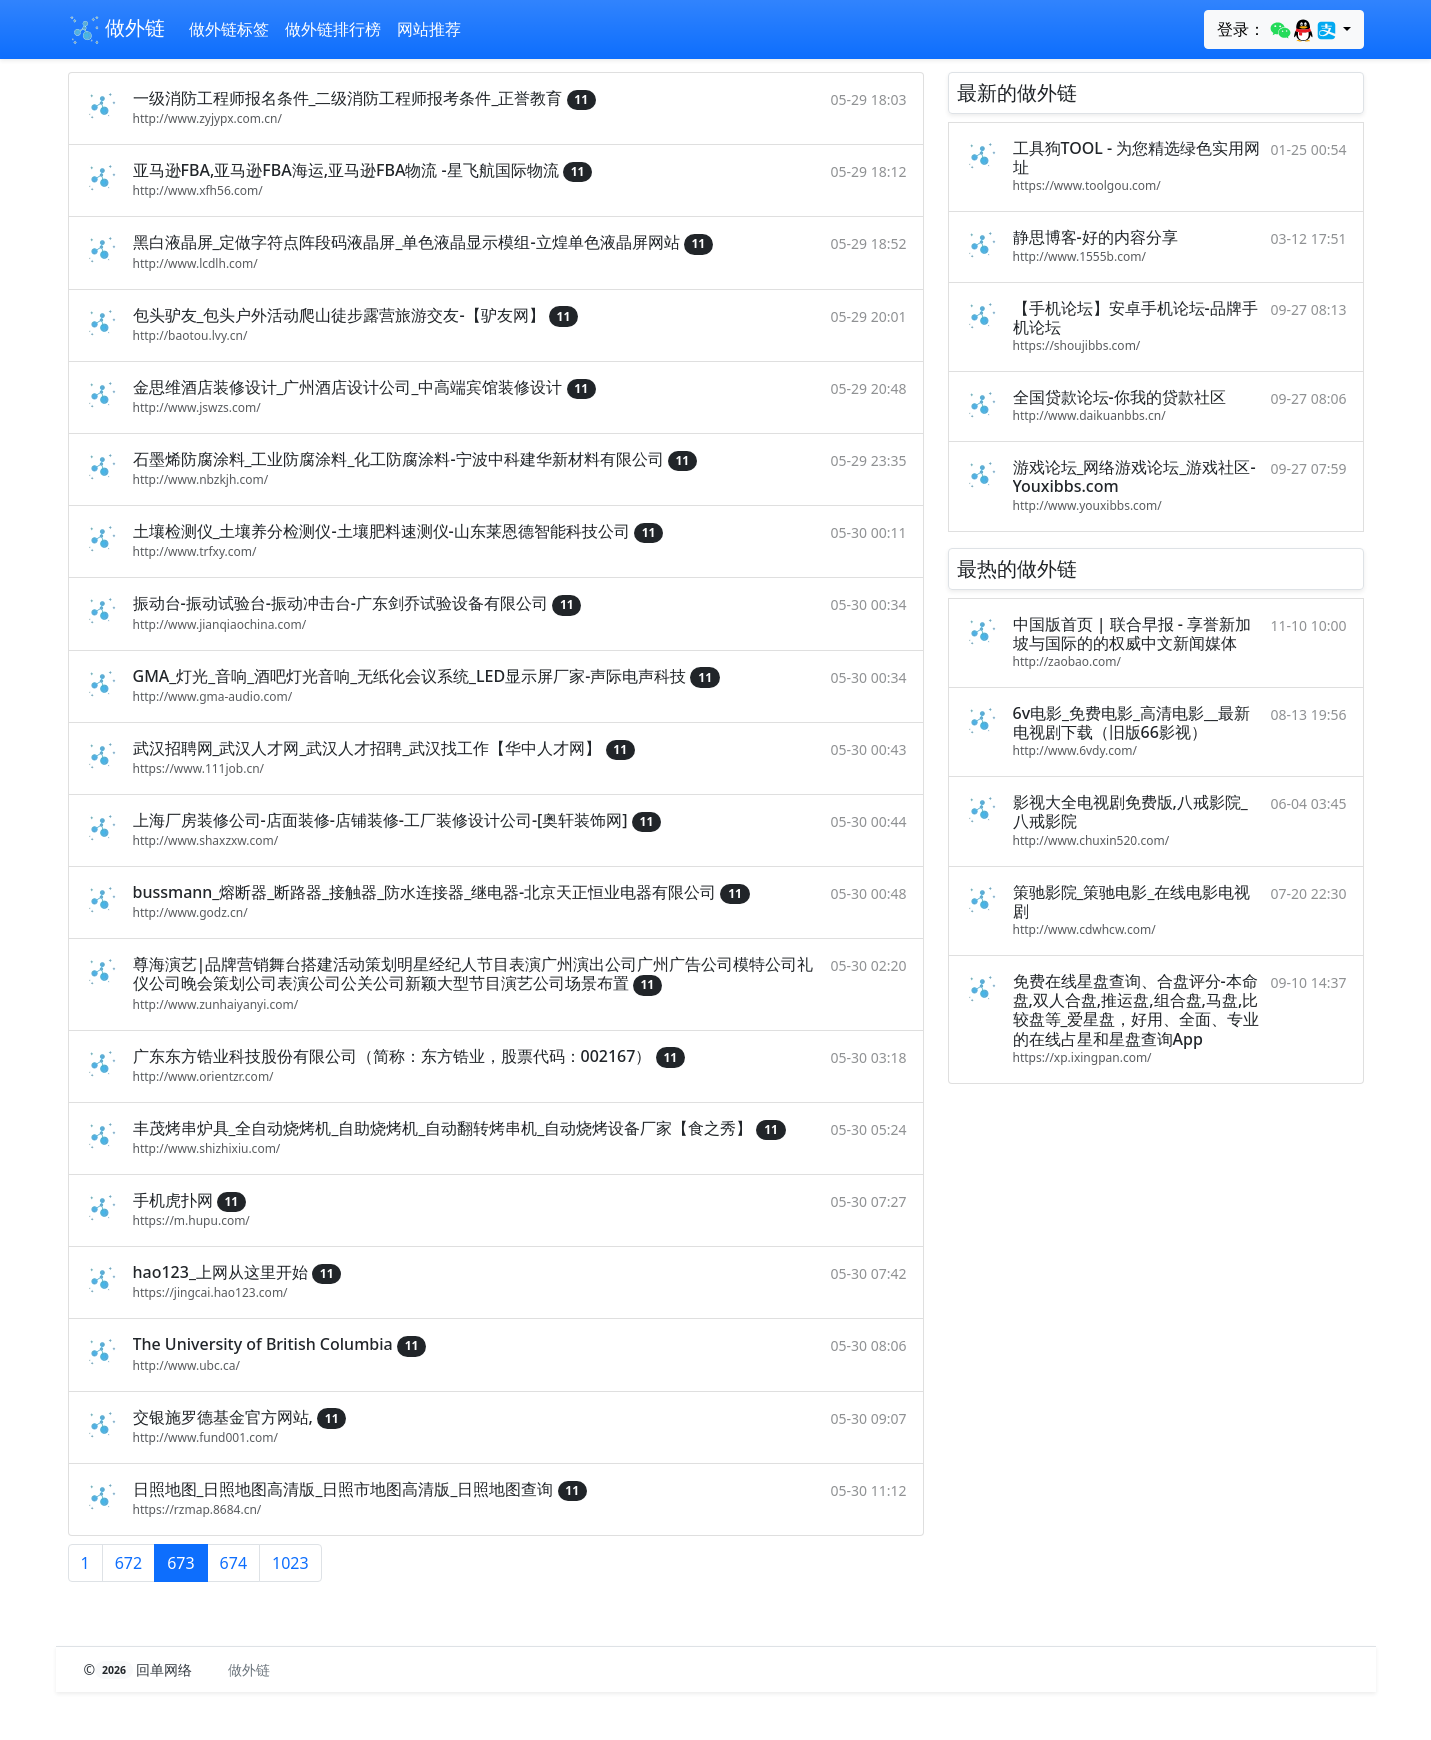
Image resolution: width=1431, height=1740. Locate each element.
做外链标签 (229, 29)
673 (180, 1563)
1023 (290, 1563)
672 (128, 1563)
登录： (1277, 30)
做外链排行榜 (333, 29)
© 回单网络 (140, 1669)
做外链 (116, 30)
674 (233, 1563)
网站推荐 (429, 29)
